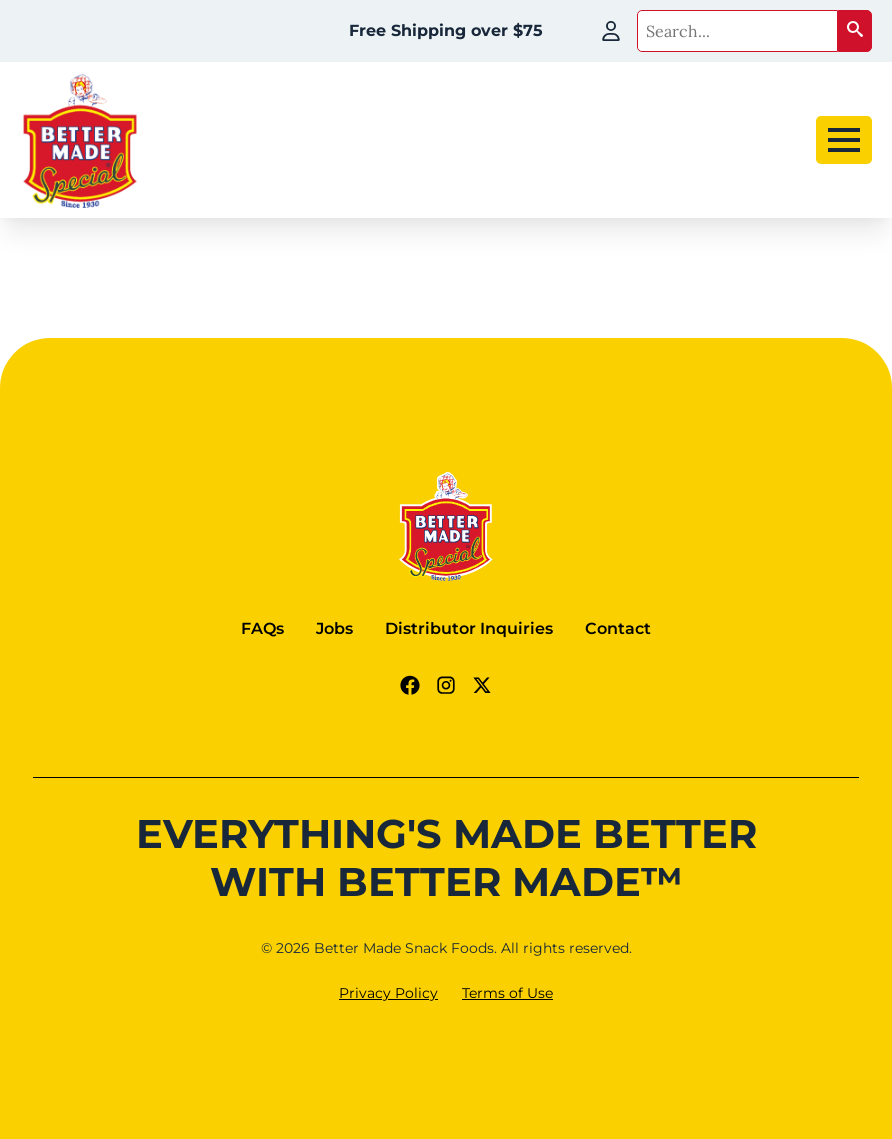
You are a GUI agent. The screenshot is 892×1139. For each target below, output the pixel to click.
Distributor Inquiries (469, 628)
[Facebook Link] (410, 685)
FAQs (262, 628)
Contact (618, 628)
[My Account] (611, 31)
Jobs (334, 628)
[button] (855, 31)
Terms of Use (507, 993)
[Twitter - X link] (482, 685)
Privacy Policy (388, 993)
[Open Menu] (844, 140)
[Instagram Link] (446, 685)
